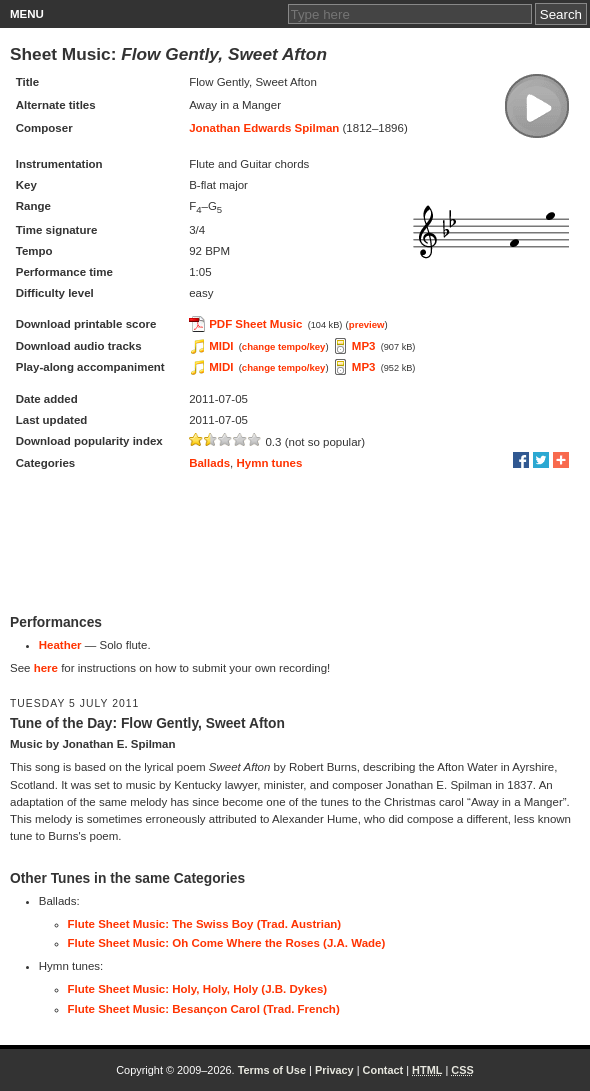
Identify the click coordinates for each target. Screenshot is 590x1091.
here (46, 668)
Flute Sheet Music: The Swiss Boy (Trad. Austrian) (205, 924)
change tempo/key (284, 346)
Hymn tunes (269, 463)
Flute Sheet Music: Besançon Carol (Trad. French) (204, 1009)
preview (367, 324)
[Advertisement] (295, 544)
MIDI (221, 346)
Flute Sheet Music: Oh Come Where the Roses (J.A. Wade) (227, 943)
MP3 (364, 346)
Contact (383, 1070)
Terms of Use (272, 1070)
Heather (60, 645)
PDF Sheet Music (255, 324)
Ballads (209, 463)
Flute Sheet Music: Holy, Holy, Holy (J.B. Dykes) (198, 989)
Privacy (334, 1070)
